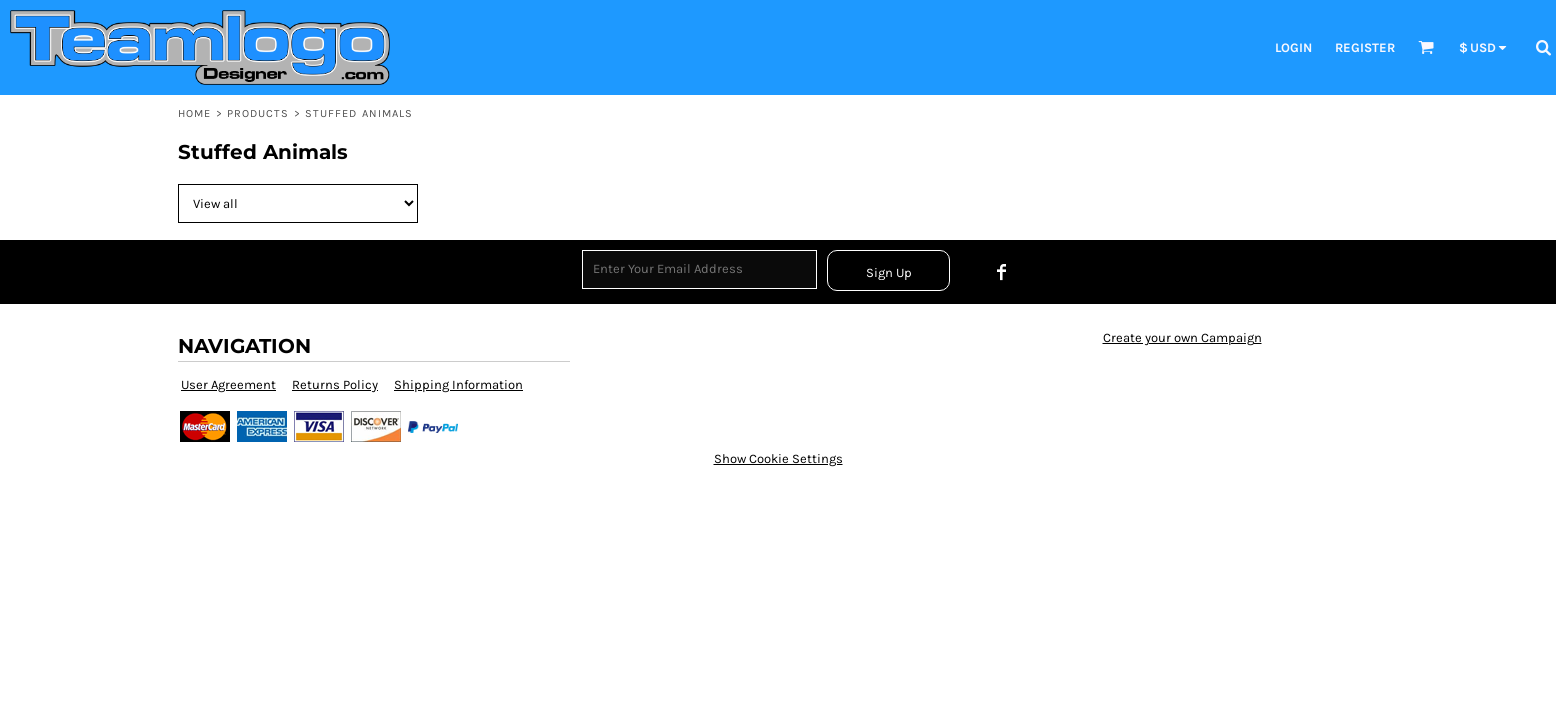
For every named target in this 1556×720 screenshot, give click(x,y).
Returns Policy (335, 384)
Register (1365, 47)
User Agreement (228, 384)
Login (1293, 47)
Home (194, 113)
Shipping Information (458, 384)
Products (258, 113)
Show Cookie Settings (778, 458)
